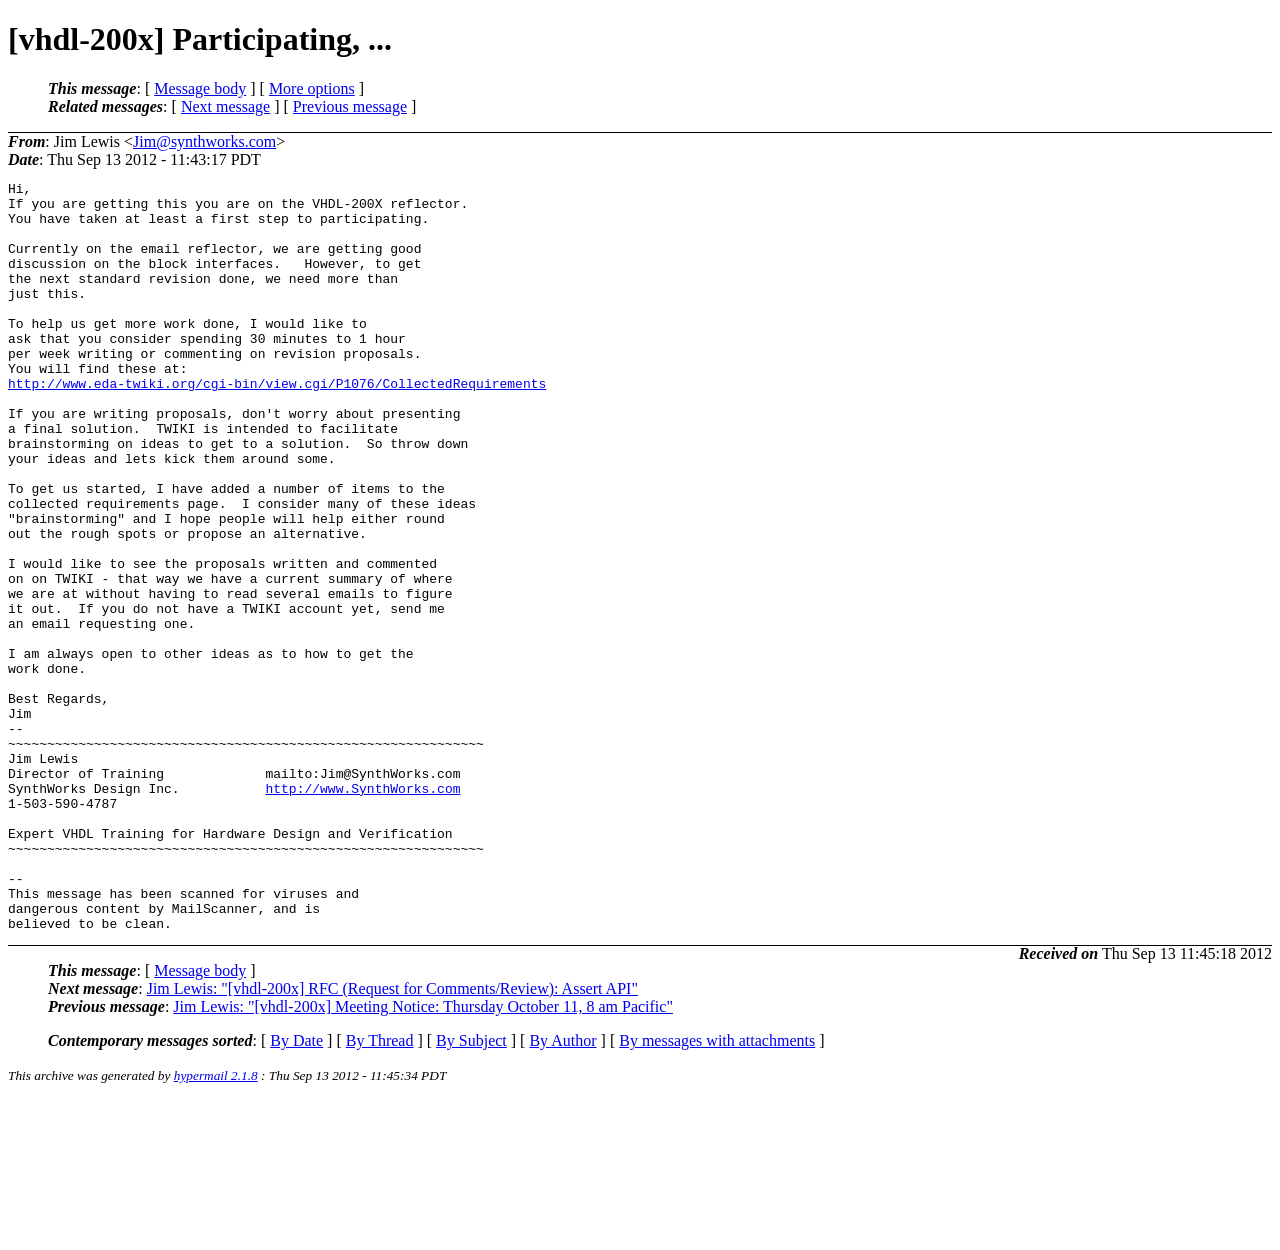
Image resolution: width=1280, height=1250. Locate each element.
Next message (225, 106)
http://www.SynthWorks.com (362, 911)
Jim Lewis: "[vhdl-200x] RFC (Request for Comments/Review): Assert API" (392, 1138)
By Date (296, 1190)
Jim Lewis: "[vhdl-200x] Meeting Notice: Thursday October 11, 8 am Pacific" (423, 1156)
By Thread (380, 1190)
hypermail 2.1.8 (216, 1225)
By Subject (471, 1190)
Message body (200, 88)
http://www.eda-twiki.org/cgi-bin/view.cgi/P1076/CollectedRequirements (277, 425)
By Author (562, 1190)
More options (312, 88)
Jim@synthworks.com (204, 141)
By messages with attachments (717, 1190)
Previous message (350, 106)
